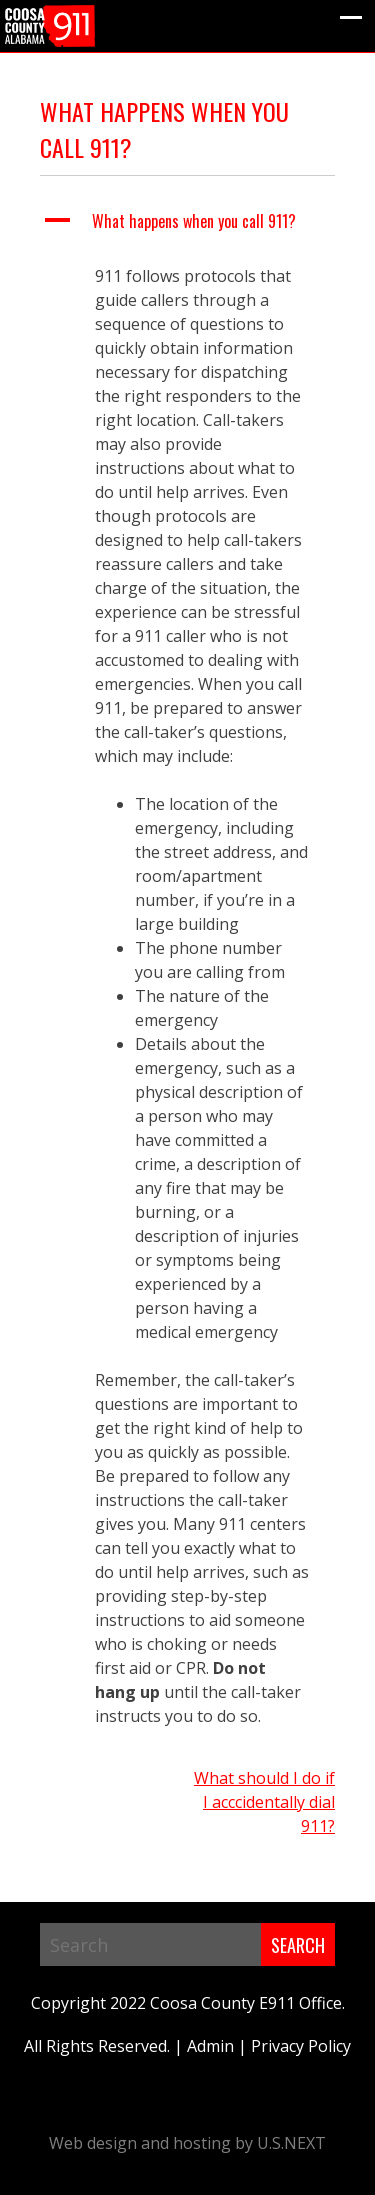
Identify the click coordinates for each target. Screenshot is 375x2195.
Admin (210, 2046)
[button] (187, 221)
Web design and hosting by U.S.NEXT (187, 2143)
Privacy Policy (301, 2046)
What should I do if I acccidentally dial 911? (264, 1802)
